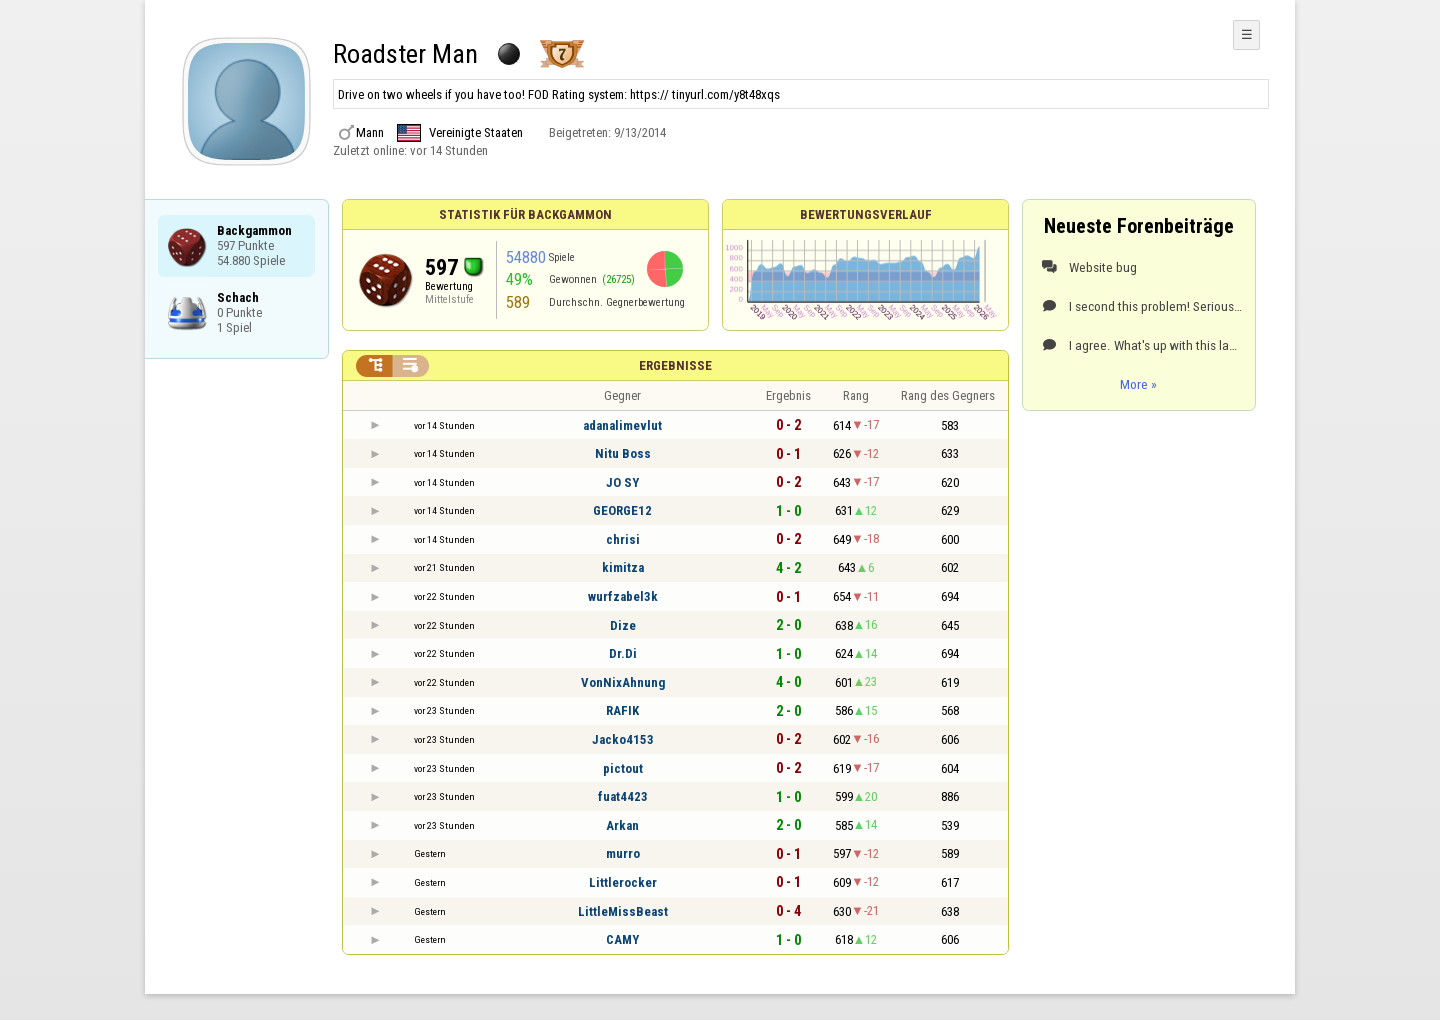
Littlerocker (623, 882)
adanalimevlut (622, 425)
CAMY (622, 939)
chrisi (623, 539)
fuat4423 (623, 796)
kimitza (623, 567)
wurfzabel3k (623, 596)
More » (1138, 384)
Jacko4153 (623, 739)
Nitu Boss (623, 453)
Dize (623, 625)
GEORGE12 (622, 510)
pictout (623, 768)
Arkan (622, 825)
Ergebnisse (675, 365)
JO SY (622, 482)
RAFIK (622, 710)
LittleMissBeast (623, 911)
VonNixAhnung (623, 682)
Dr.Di (623, 653)
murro (623, 853)
